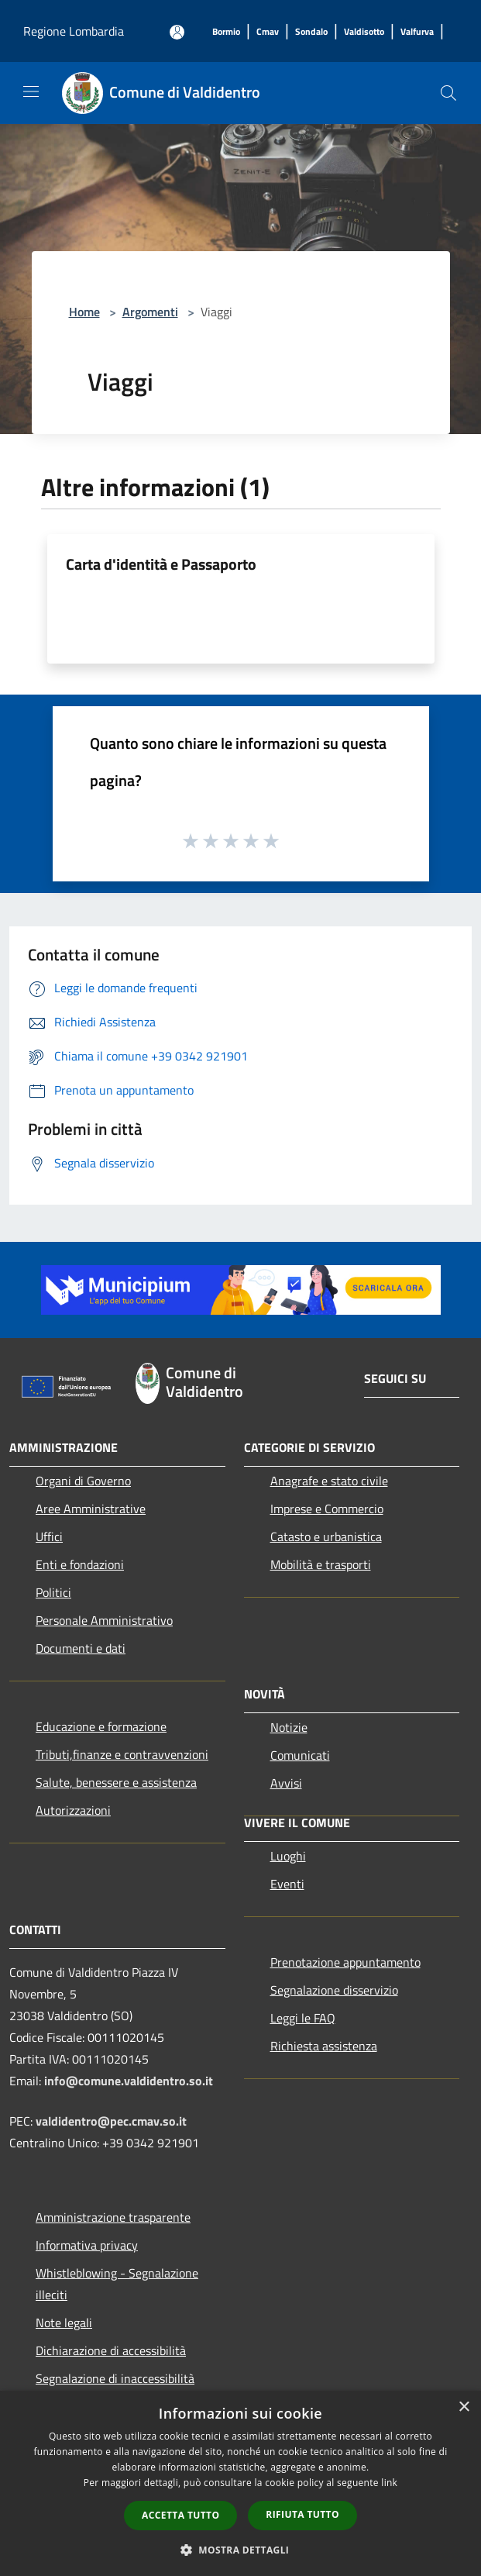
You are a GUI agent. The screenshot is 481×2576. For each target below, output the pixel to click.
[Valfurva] (417, 32)
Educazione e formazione (101, 1726)
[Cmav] (267, 32)
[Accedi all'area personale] (177, 32)
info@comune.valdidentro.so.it (128, 2080)
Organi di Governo (83, 1480)
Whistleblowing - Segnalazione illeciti (117, 2284)
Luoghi (288, 1856)
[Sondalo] (311, 32)
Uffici (49, 1536)
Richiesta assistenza (323, 2045)
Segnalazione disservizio (334, 1990)
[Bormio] (226, 32)
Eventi (287, 1883)
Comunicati (300, 1755)
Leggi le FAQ (302, 2018)
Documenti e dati (80, 1648)
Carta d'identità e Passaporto (161, 564)
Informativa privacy (87, 2245)
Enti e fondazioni (80, 1564)
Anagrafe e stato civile (329, 1480)
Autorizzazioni (73, 1810)
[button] (241, 2549)
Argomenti (150, 311)
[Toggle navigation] (31, 91)
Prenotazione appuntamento (345, 1962)
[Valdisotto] (364, 32)
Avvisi (286, 1783)
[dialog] (240, 2483)
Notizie (288, 1727)
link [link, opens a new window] (389, 2482)
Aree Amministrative (91, 1508)
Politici (53, 1592)
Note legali (64, 2322)
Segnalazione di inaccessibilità (115, 2378)
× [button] (463, 2407)
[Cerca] (448, 93)
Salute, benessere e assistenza (116, 1782)
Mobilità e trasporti (320, 1564)
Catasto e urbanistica (326, 1536)
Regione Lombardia (73, 31)
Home (84, 311)
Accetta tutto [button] (180, 2515)
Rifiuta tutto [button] (302, 2514)
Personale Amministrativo (104, 1620)
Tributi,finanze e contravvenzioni (122, 1754)
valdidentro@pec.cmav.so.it (111, 2121)
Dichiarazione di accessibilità (111, 2350)
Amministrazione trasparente (113, 2217)
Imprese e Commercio (326, 1508)
